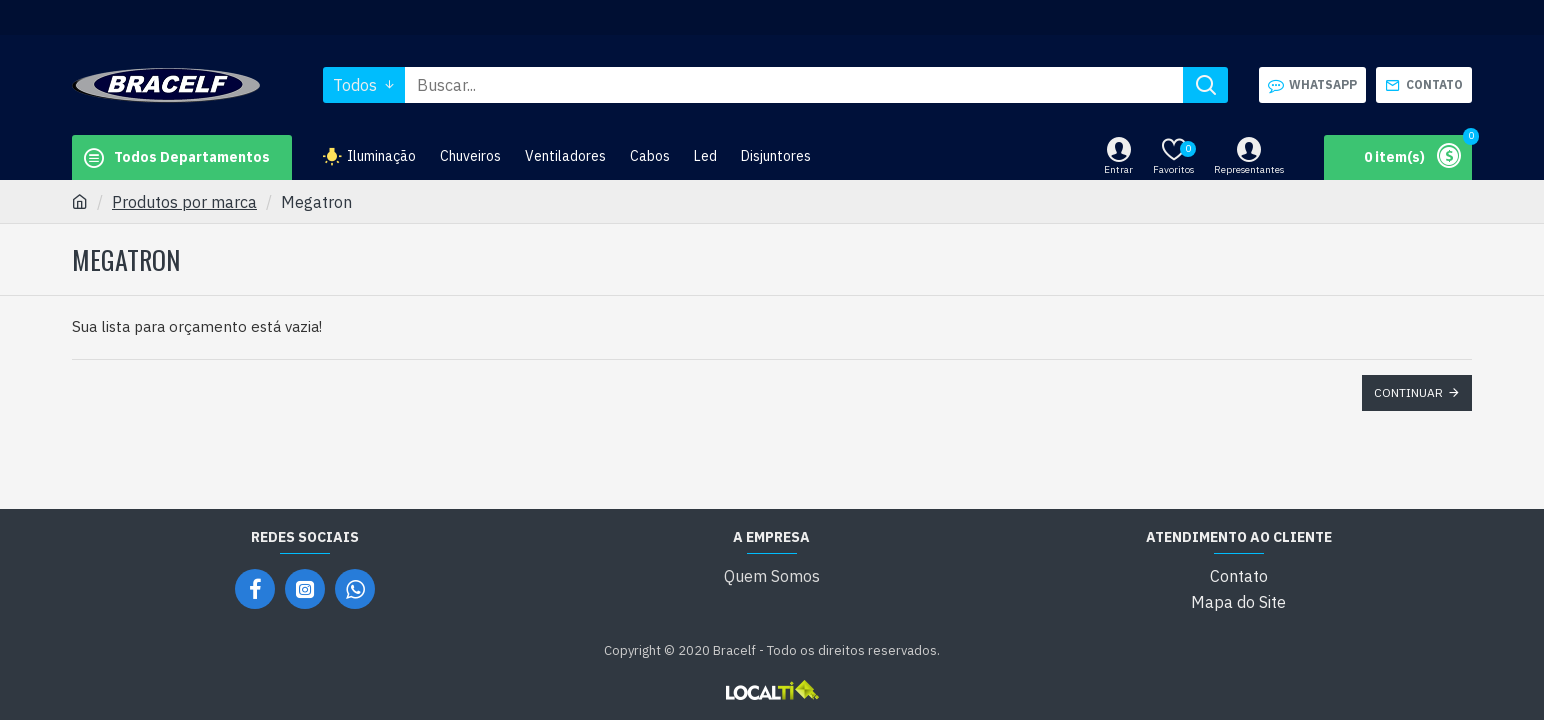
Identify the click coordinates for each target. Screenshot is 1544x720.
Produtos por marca (184, 202)
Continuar (1408, 392)
